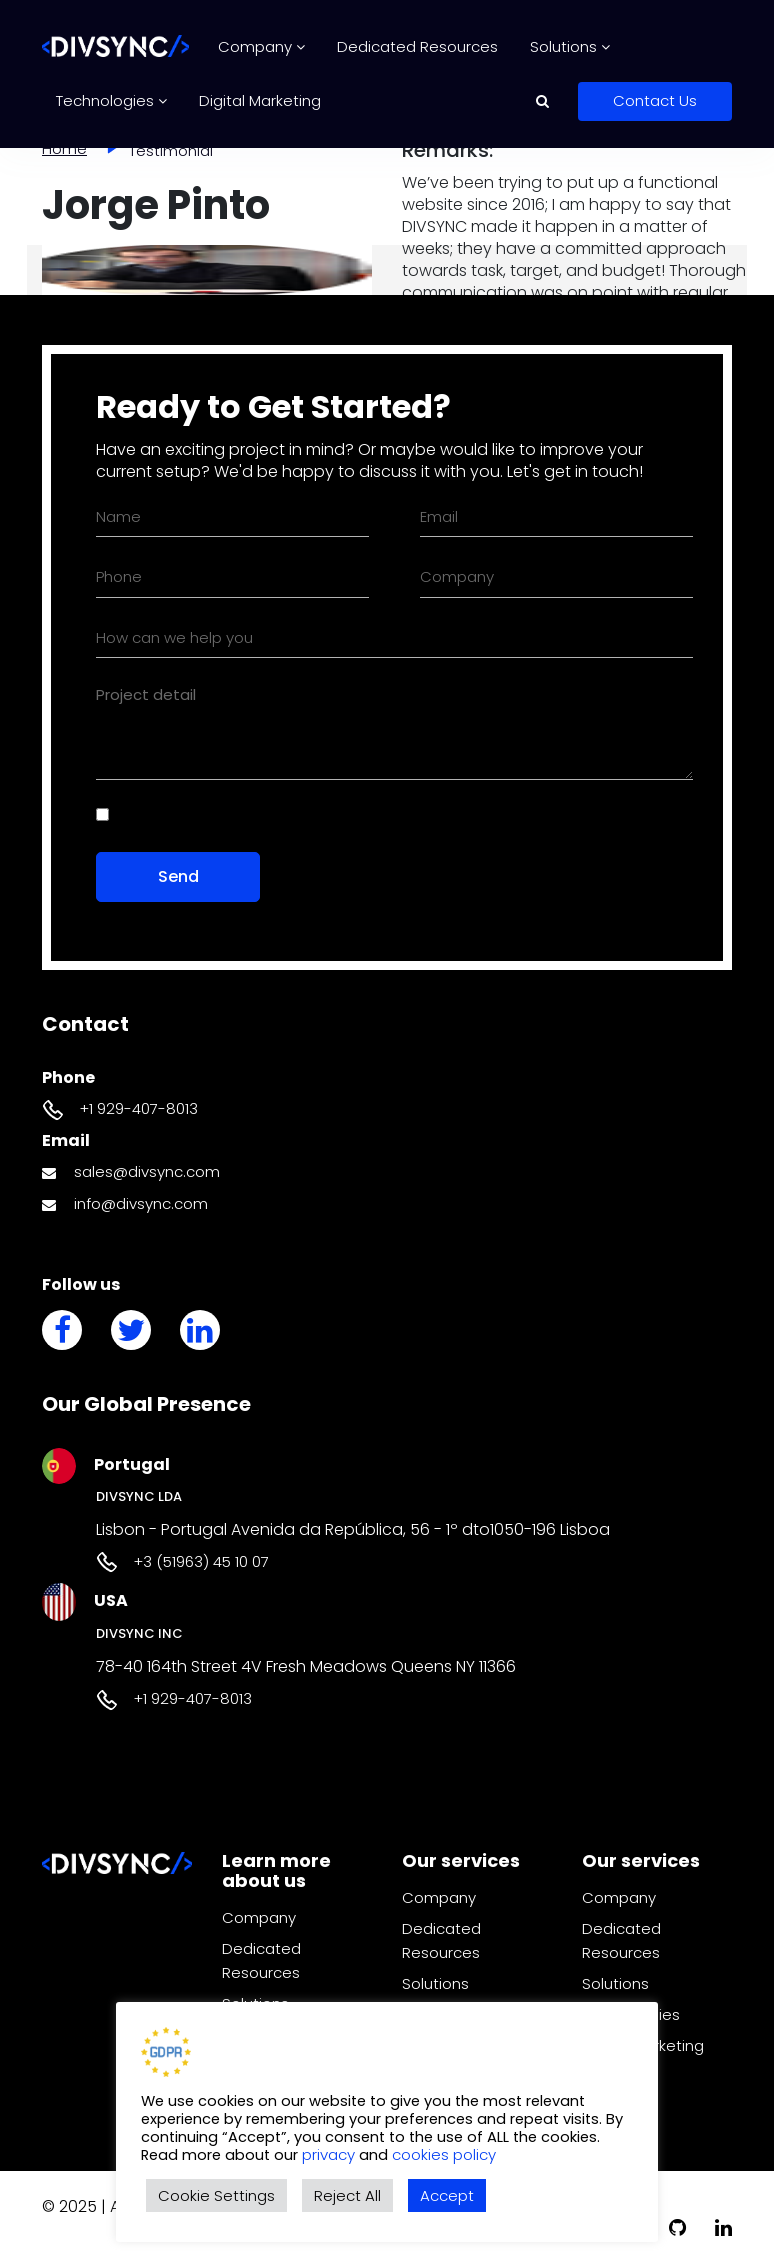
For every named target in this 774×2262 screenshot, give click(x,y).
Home (64, 148)
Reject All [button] (347, 2195)
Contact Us (655, 100)
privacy (330, 2154)
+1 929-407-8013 (138, 1108)
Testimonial (171, 150)
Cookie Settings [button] (216, 2195)
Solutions (570, 46)
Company (261, 46)
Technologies (111, 100)
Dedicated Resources (417, 46)
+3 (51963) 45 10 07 (201, 1561)
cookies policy (444, 2154)
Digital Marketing (260, 100)
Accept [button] (447, 2195)
